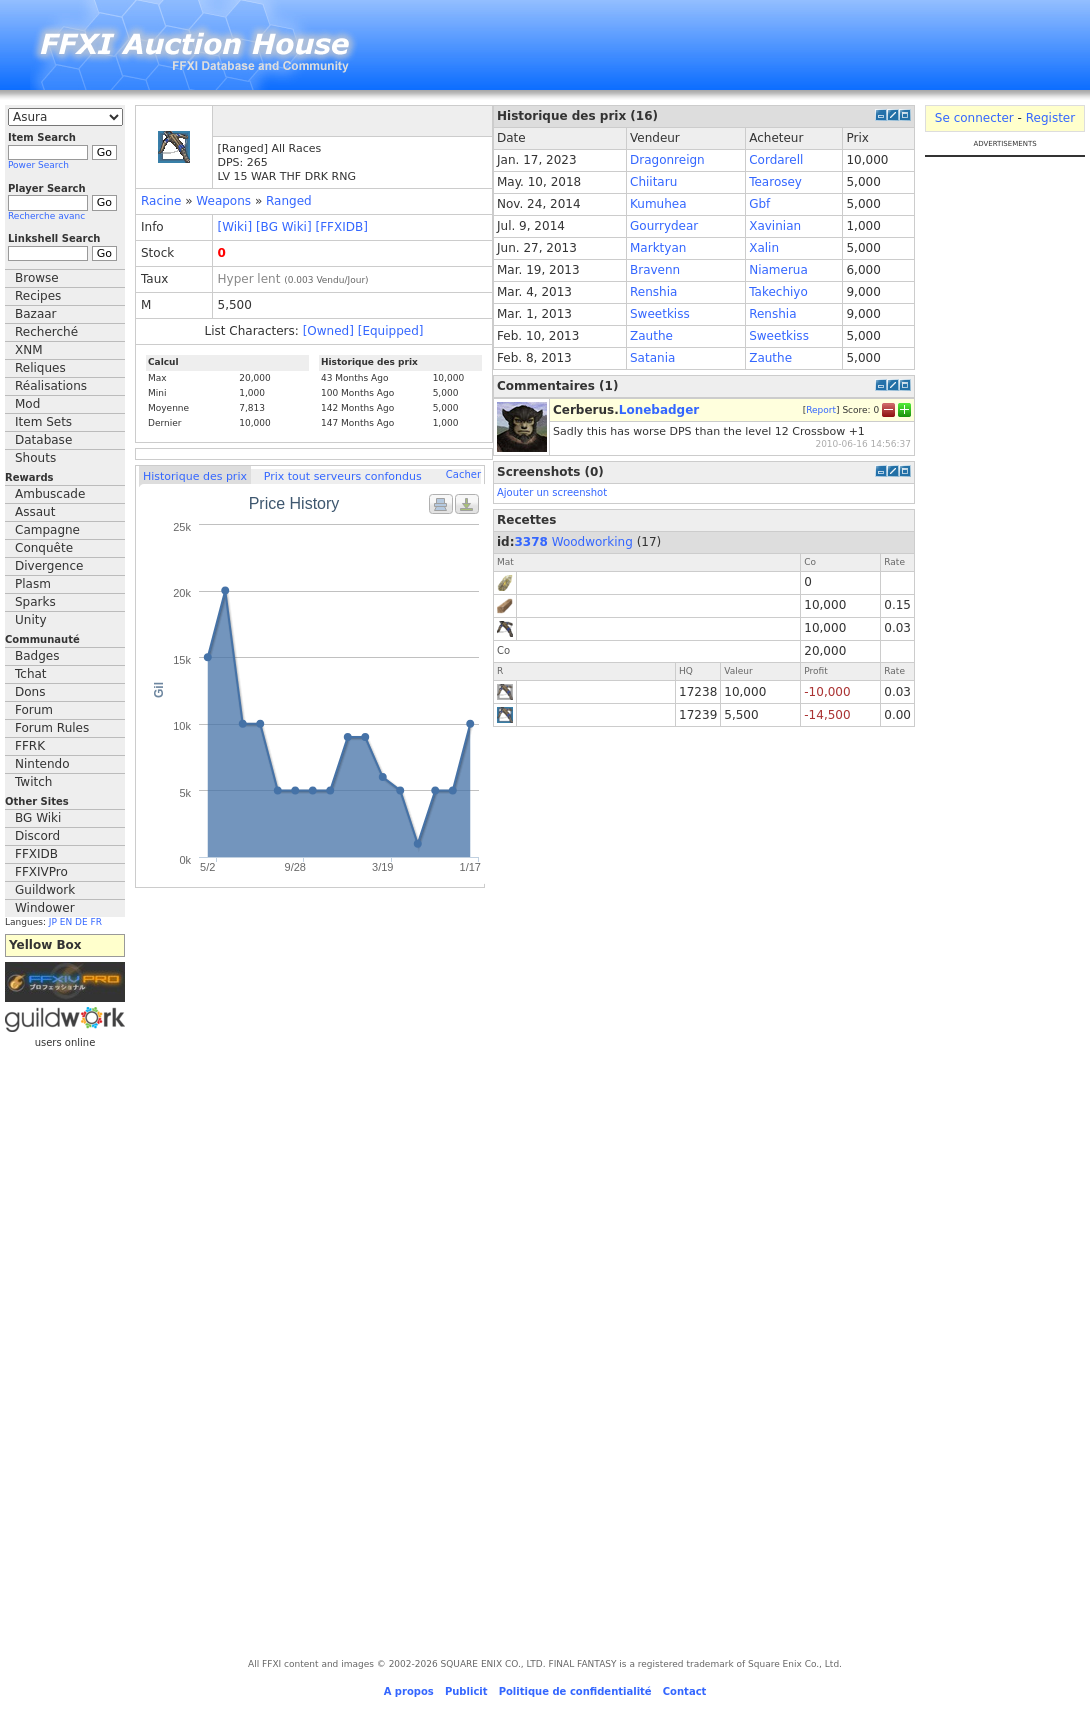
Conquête (44, 548)
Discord (37, 836)
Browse (37, 278)
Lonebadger (659, 410)
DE (81, 922)
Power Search (38, 165)
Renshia (653, 292)
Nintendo (42, 764)
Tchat (31, 674)
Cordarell (776, 160)
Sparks (35, 602)
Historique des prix (195, 476)
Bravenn (655, 270)
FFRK (30, 746)
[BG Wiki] (284, 227)
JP (53, 922)
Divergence (49, 566)
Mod (27, 404)
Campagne (47, 530)
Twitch (33, 782)
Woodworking (592, 542)
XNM (29, 350)
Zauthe (651, 336)
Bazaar (36, 314)
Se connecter (974, 118)
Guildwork (45, 890)
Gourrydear (664, 226)
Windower (45, 908)
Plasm (33, 584)
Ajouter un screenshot (552, 492)
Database (43, 440)
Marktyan (658, 248)
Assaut (35, 512)
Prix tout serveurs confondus (343, 476)
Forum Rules (52, 728)
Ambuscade (50, 494)
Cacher (463, 474)
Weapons (223, 201)
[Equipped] (391, 331)
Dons (30, 692)
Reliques (40, 368)
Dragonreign (667, 160)
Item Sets (43, 422)
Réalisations (51, 386)
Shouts (35, 458)
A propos (409, 1691)
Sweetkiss (660, 314)
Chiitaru (653, 182)
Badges (37, 656)
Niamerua (778, 270)
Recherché (46, 332)
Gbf (759, 204)
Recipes (38, 296)
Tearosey (775, 182)
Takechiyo (778, 292)
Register (1050, 118)
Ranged (289, 201)
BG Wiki (38, 818)
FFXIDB (36, 854)
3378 (531, 542)
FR (96, 922)
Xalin (764, 248)
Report (821, 409)
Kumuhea (658, 204)
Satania (652, 358)
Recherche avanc (46, 216)
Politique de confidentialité (575, 1691)
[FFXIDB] (341, 227)
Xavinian (775, 226)
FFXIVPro (41, 872)
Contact (685, 1691)
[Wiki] (235, 227)
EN (66, 922)
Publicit (466, 1691)
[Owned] (328, 331)
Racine (161, 201)
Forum (34, 710)
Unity (31, 620)
